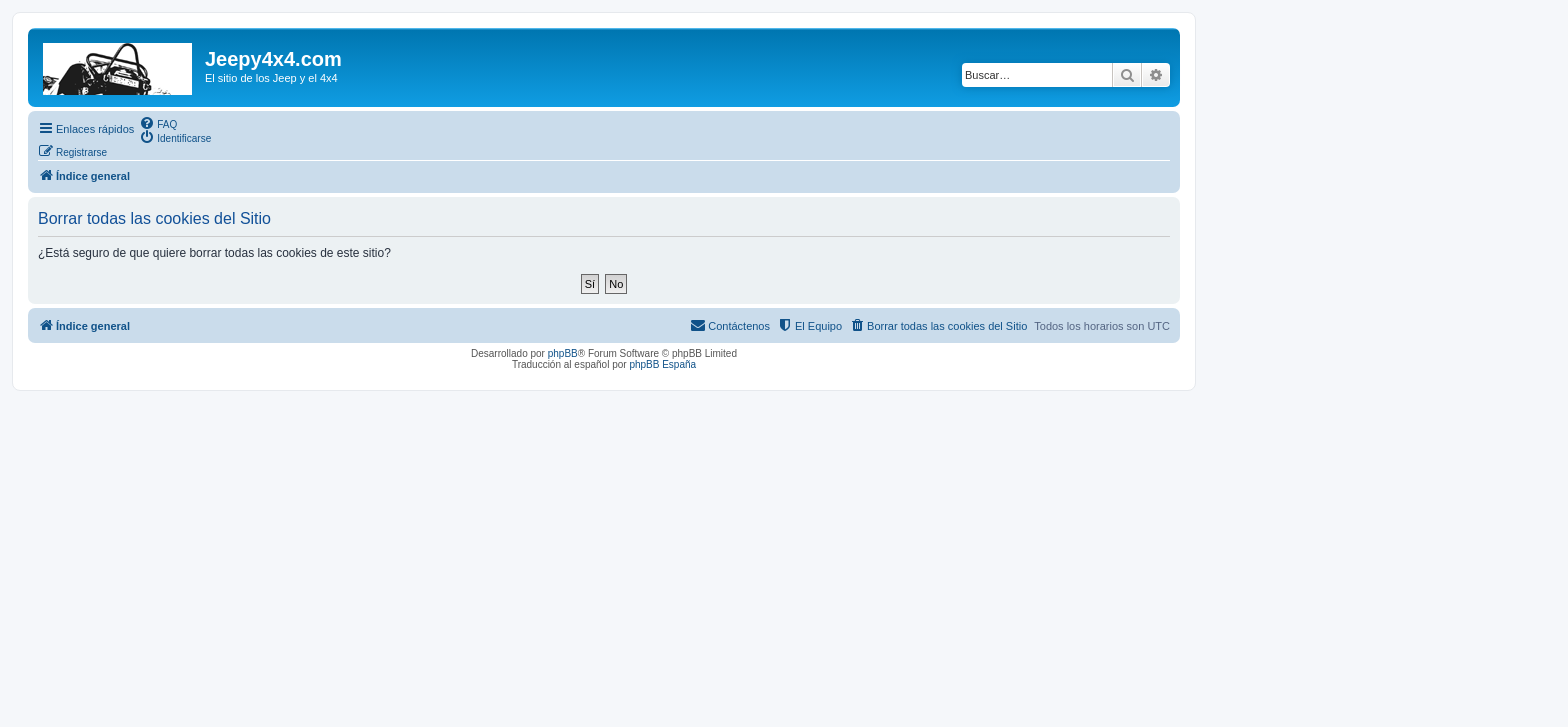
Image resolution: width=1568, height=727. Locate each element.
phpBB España (662, 364)
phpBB (563, 353)
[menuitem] (158, 123)
